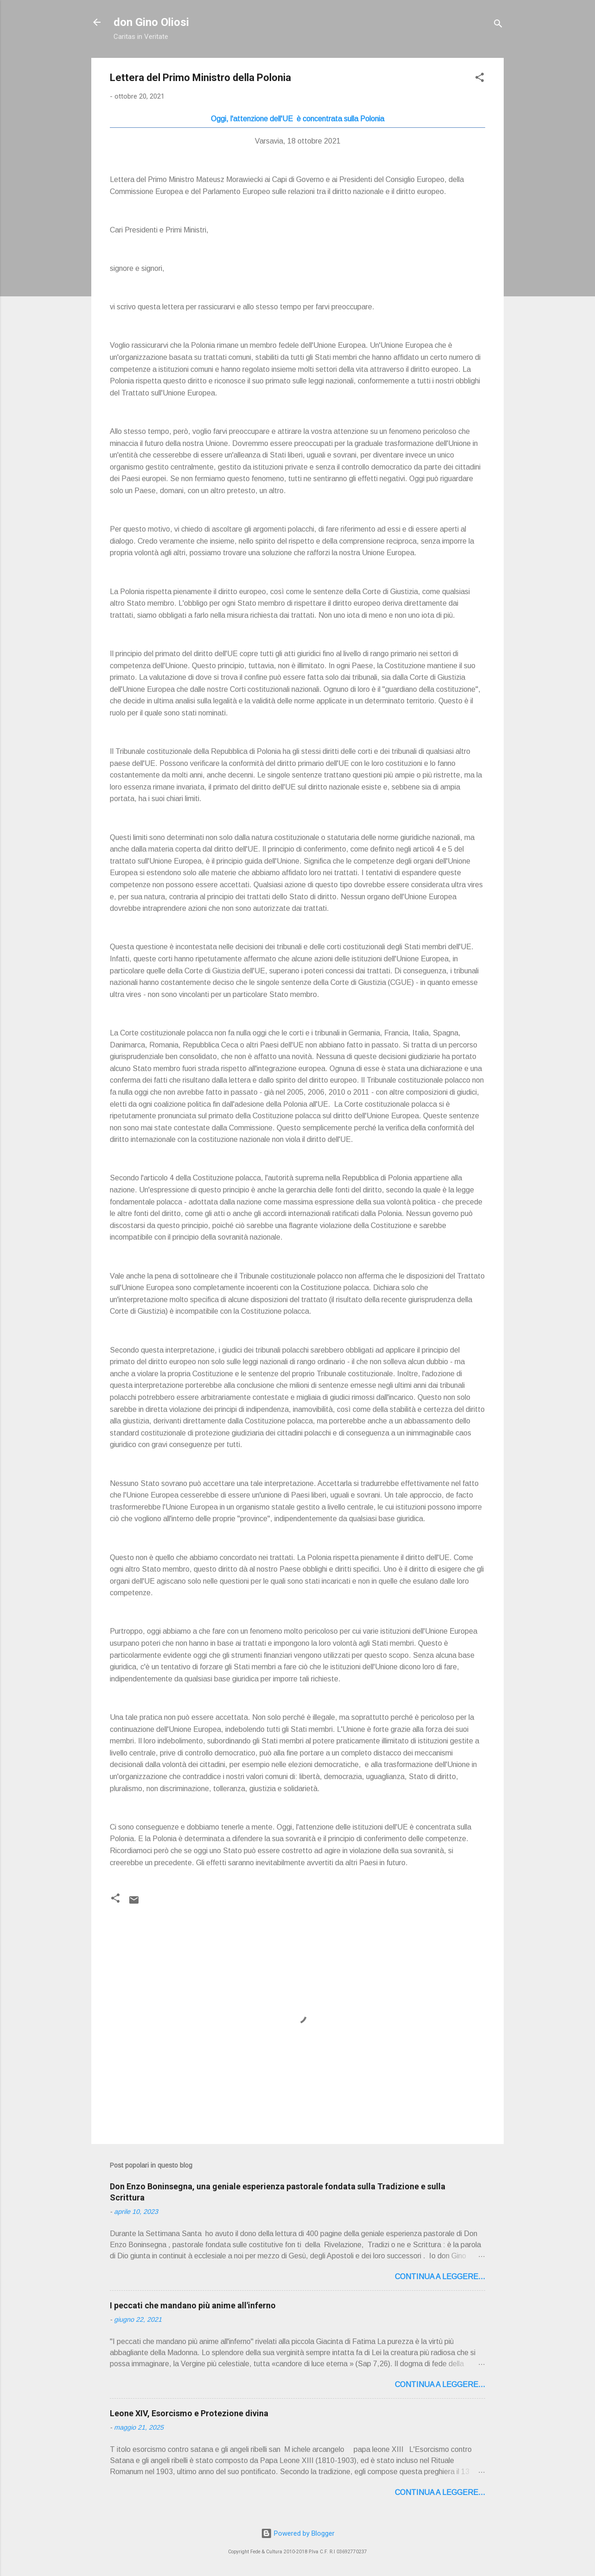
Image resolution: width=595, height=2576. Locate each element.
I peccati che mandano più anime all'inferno (193, 2305)
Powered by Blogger (298, 2533)
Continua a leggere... (440, 2277)
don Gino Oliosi (151, 22)
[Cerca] (498, 25)
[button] (479, 79)
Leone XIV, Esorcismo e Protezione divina (189, 2413)
